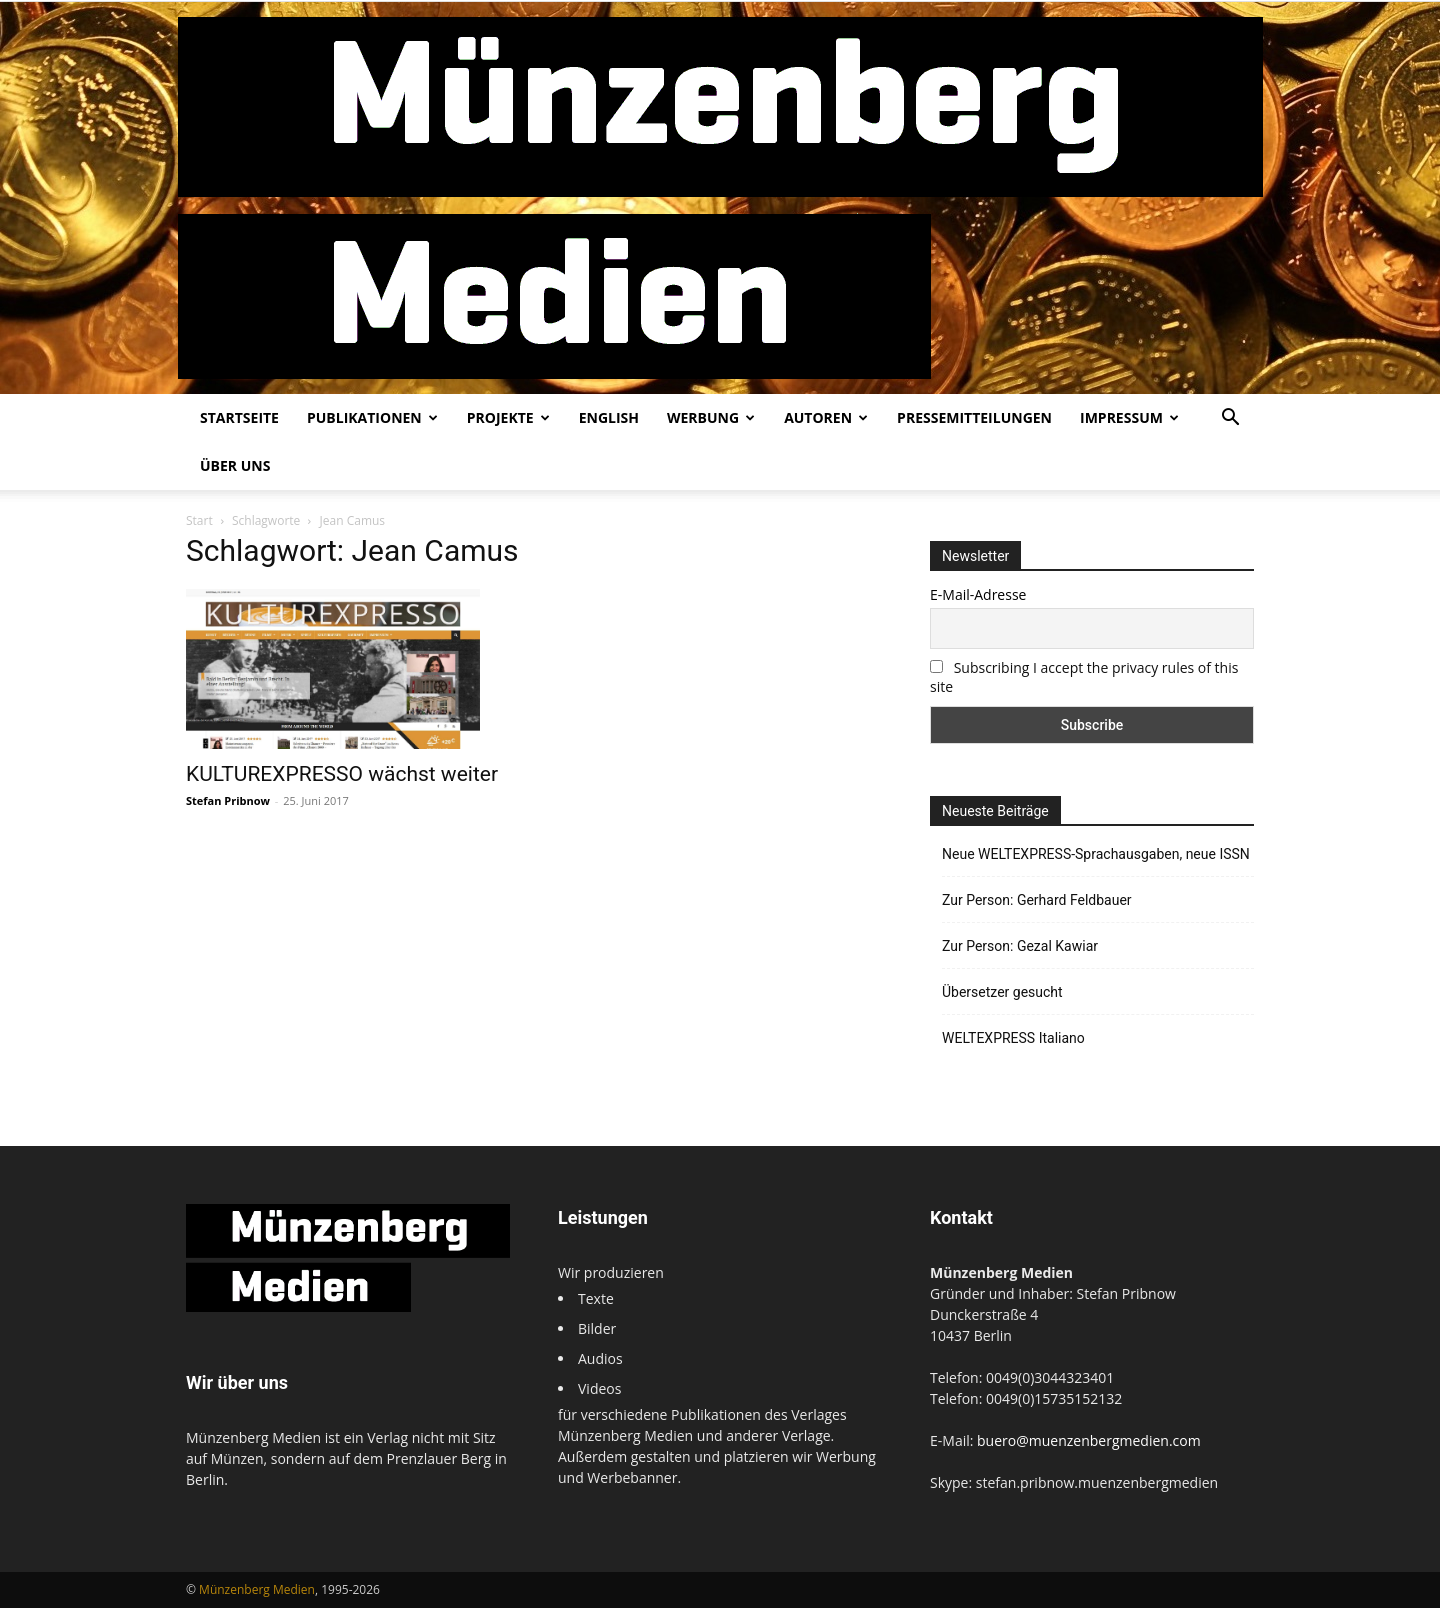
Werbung (711, 417)
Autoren (826, 417)
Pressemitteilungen (974, 417)
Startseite (239, 417)
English (609, 417)
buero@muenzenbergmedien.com (1089, 1440)
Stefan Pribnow (228, 800)
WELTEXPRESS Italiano (1013, 1038)
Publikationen (372, 417)
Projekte (508, 417)
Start (199, 520)
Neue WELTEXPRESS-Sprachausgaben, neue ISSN (1096, 854)
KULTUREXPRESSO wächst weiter (342, 774)
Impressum (1129, 417)
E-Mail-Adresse (978, 594)
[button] (1230, 419)
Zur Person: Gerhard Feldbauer (1037, 900)
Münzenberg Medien (257, 1589)
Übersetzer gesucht (1002, 992)
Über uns (235, 465)
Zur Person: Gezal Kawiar (1020, 946)
